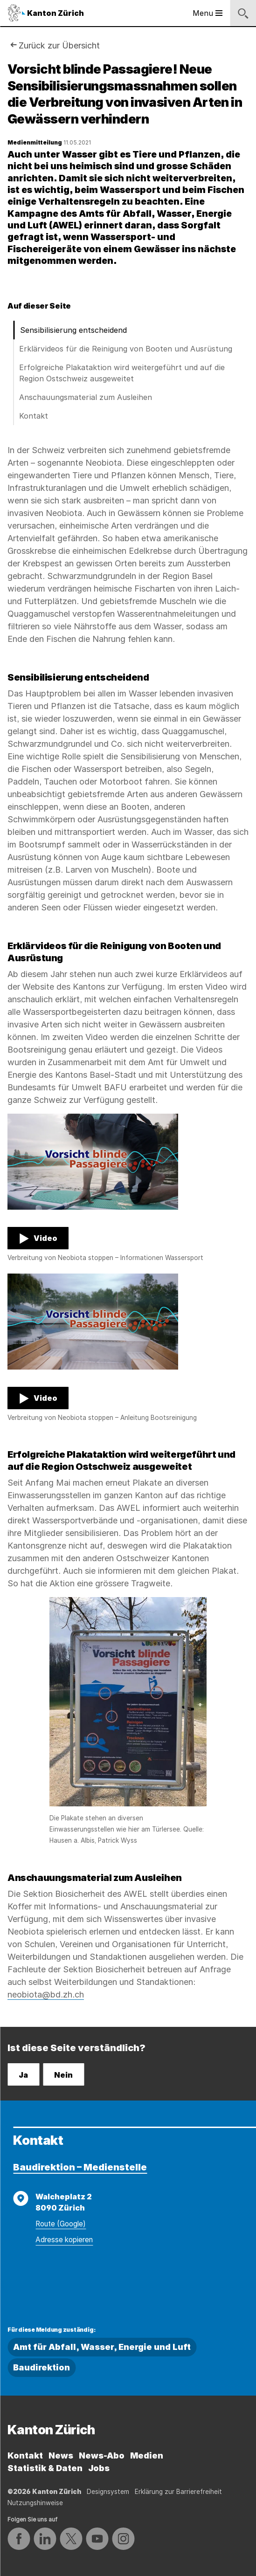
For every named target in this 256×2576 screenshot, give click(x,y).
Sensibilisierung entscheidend (73, 330)
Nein (63, 2075)
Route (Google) (60, 2223)
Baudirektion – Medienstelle (80, 2167)
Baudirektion (41, 2367)
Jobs (99, 2468)
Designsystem (108, 2491)
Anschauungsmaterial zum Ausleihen (85, 397)
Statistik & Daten (45, 2468)
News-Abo (102, 2455)
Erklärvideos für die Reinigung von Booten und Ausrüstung (125, 348)
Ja (23, 2075)
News (60, 2455)
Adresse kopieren (64, 2239)
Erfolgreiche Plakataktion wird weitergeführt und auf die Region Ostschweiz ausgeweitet (122, 373)
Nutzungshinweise (35, 2503)
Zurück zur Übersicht (59, 45)
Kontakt (33, 415)
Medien (146, 2455)
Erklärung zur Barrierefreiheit (178, 2491)
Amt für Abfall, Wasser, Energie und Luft (102, 2347)
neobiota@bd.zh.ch (45, 1994)
